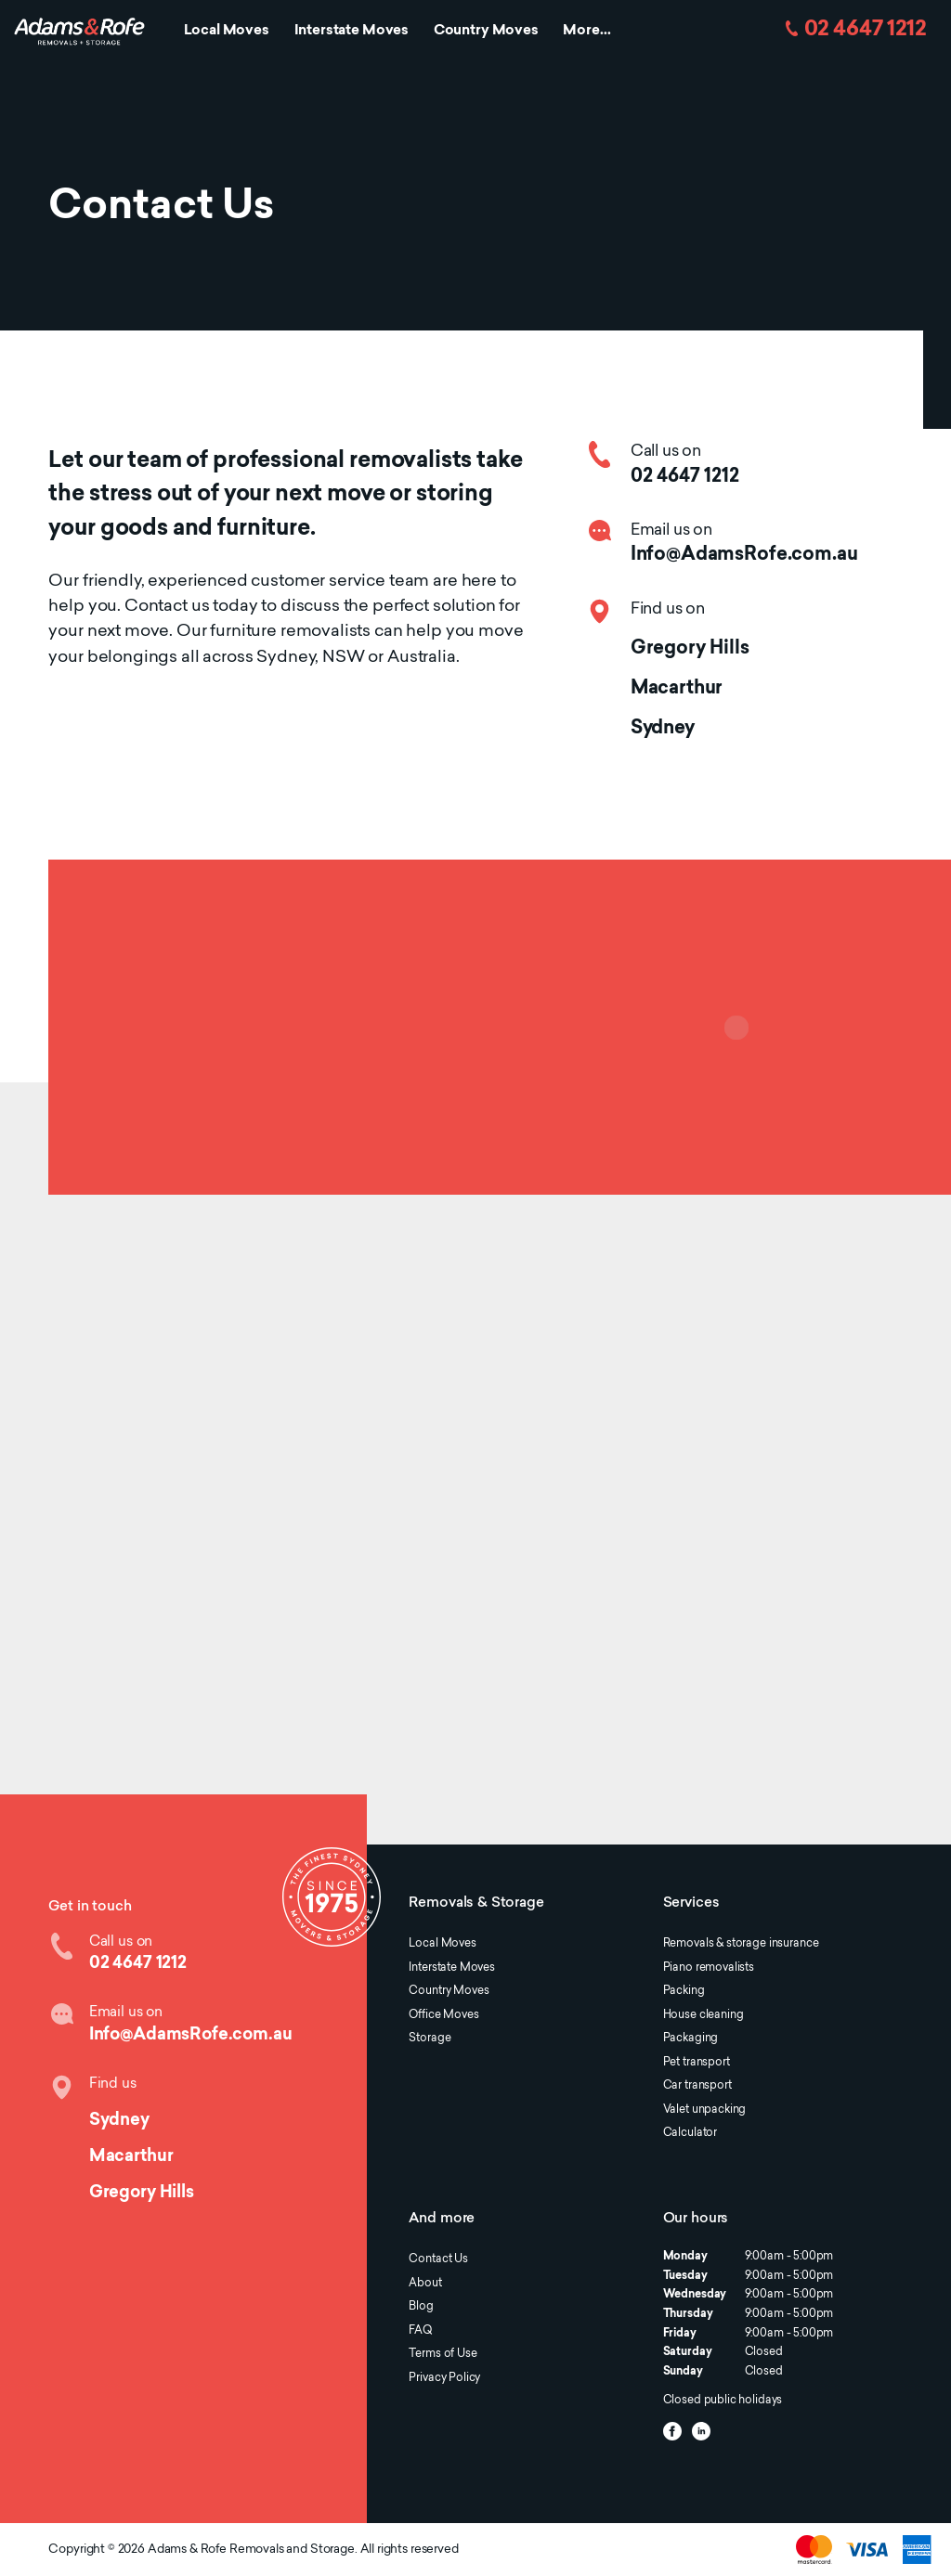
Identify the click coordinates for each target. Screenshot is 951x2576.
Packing (684, 1991)
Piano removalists (708, 1968)
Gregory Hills (690, 649)
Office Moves (443, 2015)
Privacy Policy (444, 2378)
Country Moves (486, 31)
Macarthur (677, 689)
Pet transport (696, 2062)
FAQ (420, 2331)
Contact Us (438, 2259)
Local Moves (226, 31)
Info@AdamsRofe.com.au (744, 555)
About (425, 2283)
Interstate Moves (352, 31)
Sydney (663, 728)
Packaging (691, 2038)
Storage (429, 2038)
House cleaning (703, 2015)
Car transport (697, 2085)
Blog (421, 2306)
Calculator (690, 2133)
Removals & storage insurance (741, 1943)
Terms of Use (442, 2354)
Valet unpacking (705, 2110)
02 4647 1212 (865, 30)
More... (586, 31)
